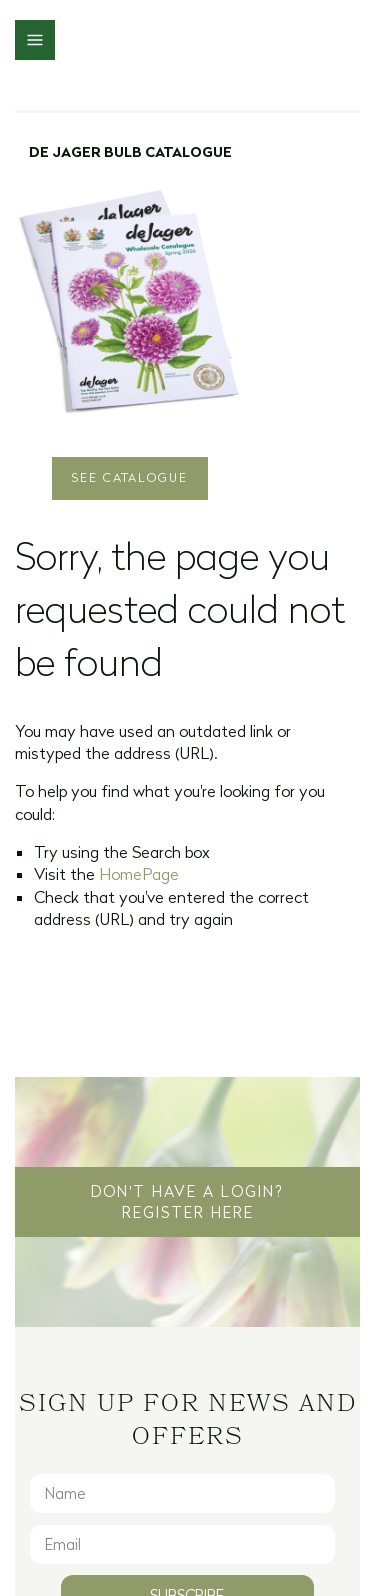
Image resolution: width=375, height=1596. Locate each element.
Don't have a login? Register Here (187, 1202)
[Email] (182, 1544)
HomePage (139, 874)
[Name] (182, 1493)
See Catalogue (130, 477)
